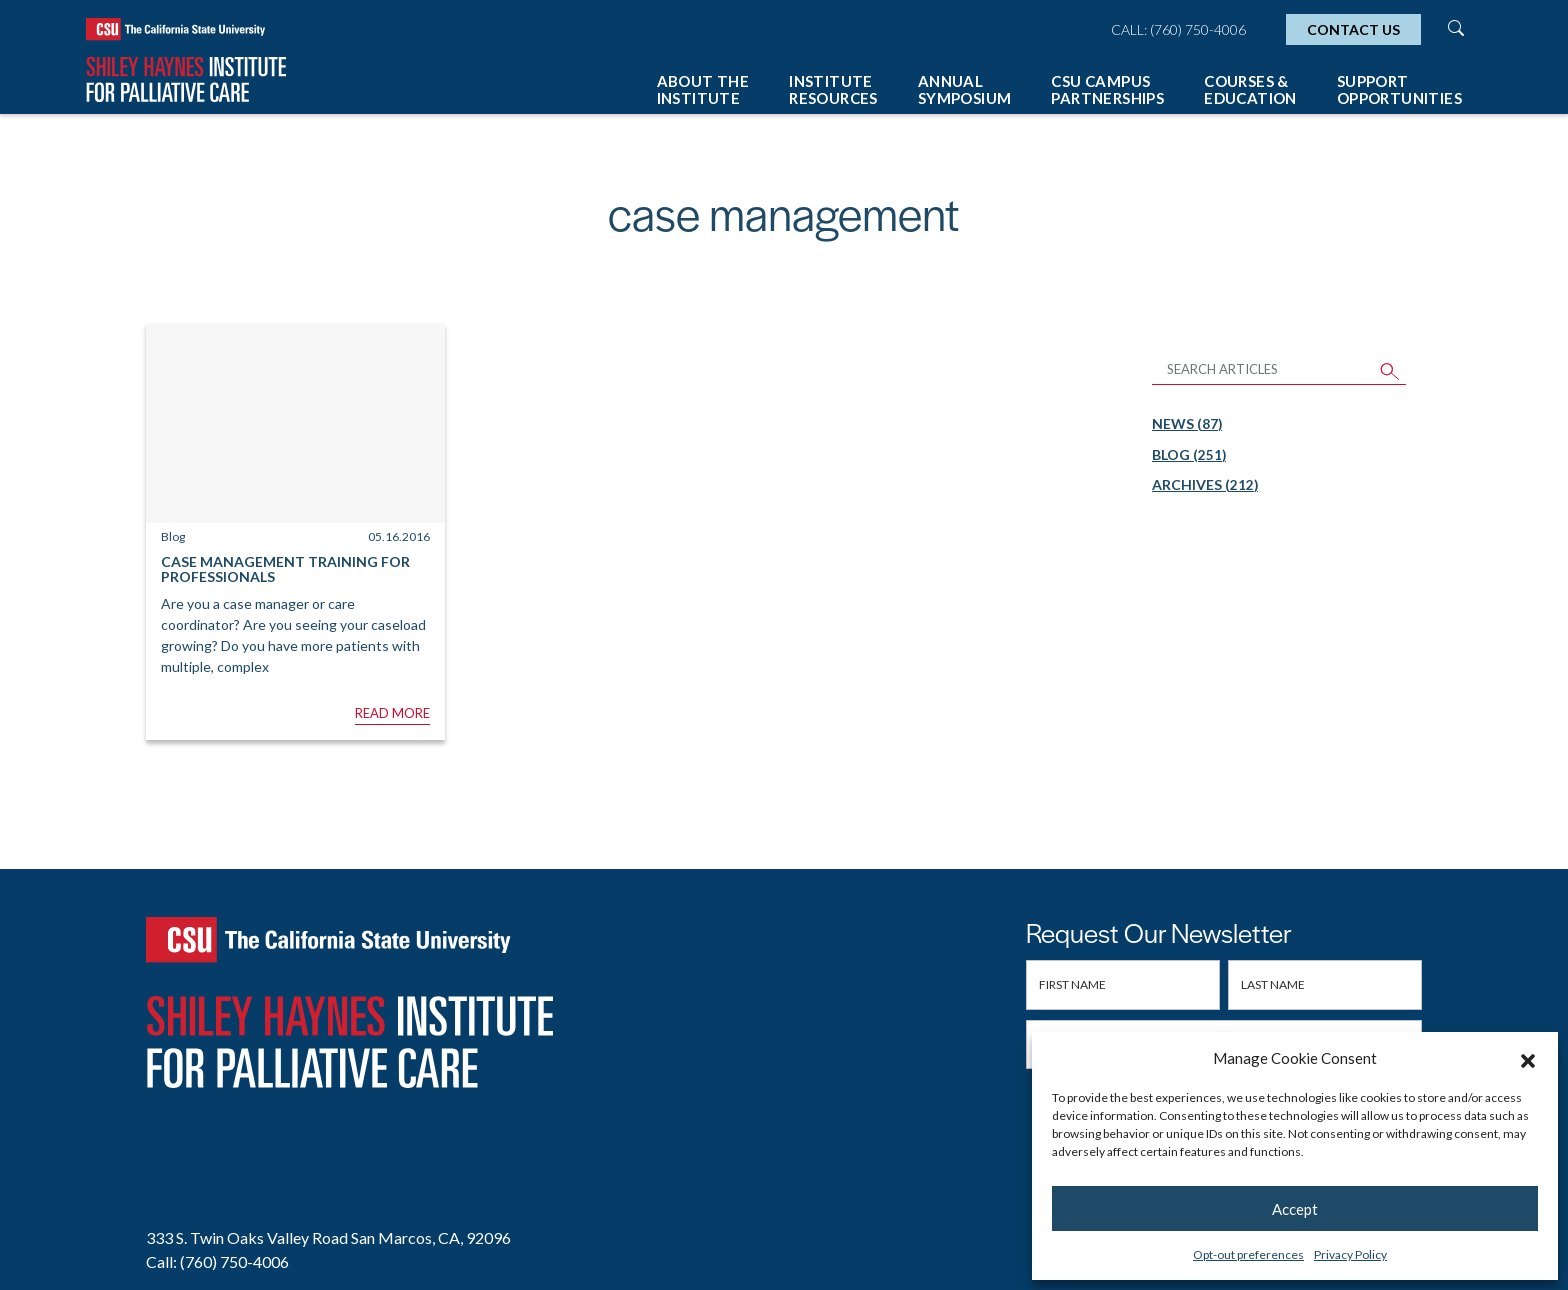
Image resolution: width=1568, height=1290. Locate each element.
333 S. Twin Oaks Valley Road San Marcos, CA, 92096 (328, 1237)
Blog (1189, 454)
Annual (965, 89)
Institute (833, 89)
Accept (1295, 1209)
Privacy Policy (1350, 1254)
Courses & (1250, 89)
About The (703, 89)
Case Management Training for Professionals (285, 569)
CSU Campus (1107, 89)
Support (1399, 89)
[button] (1528, 1058)
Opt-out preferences (1248, 1254)
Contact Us (1353, 29)
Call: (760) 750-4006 (1178, 29)
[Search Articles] (1263, 370)
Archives (1205, 484)
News (1187, 423)
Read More (392, 713)
